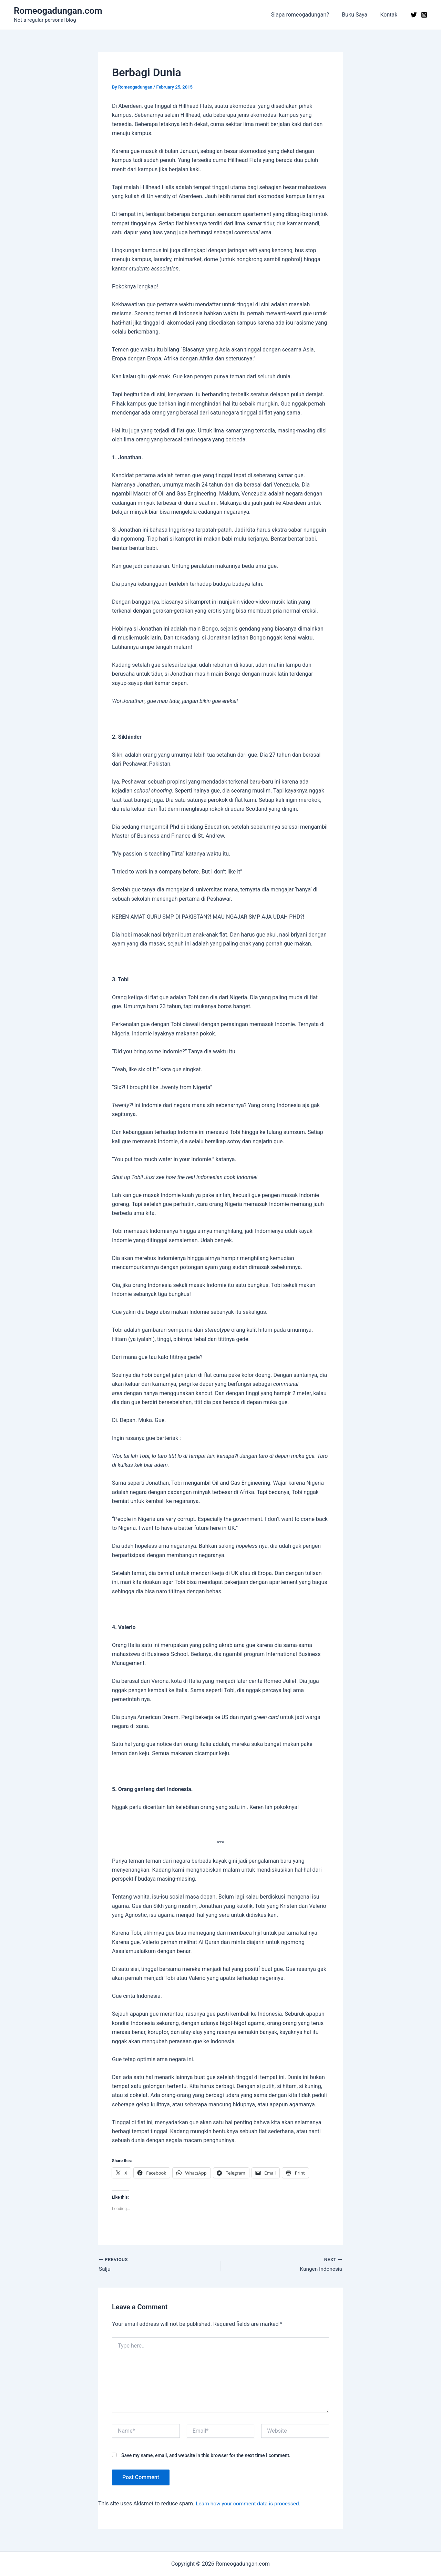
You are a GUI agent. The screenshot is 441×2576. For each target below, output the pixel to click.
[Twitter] (414, 15)
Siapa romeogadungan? (305, 14)
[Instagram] (424, 15)
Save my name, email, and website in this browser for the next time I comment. (205, 2456)
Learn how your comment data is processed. (250, 2504)
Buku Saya (357, 14)
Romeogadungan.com (58, 11)
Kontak (389, 14)
